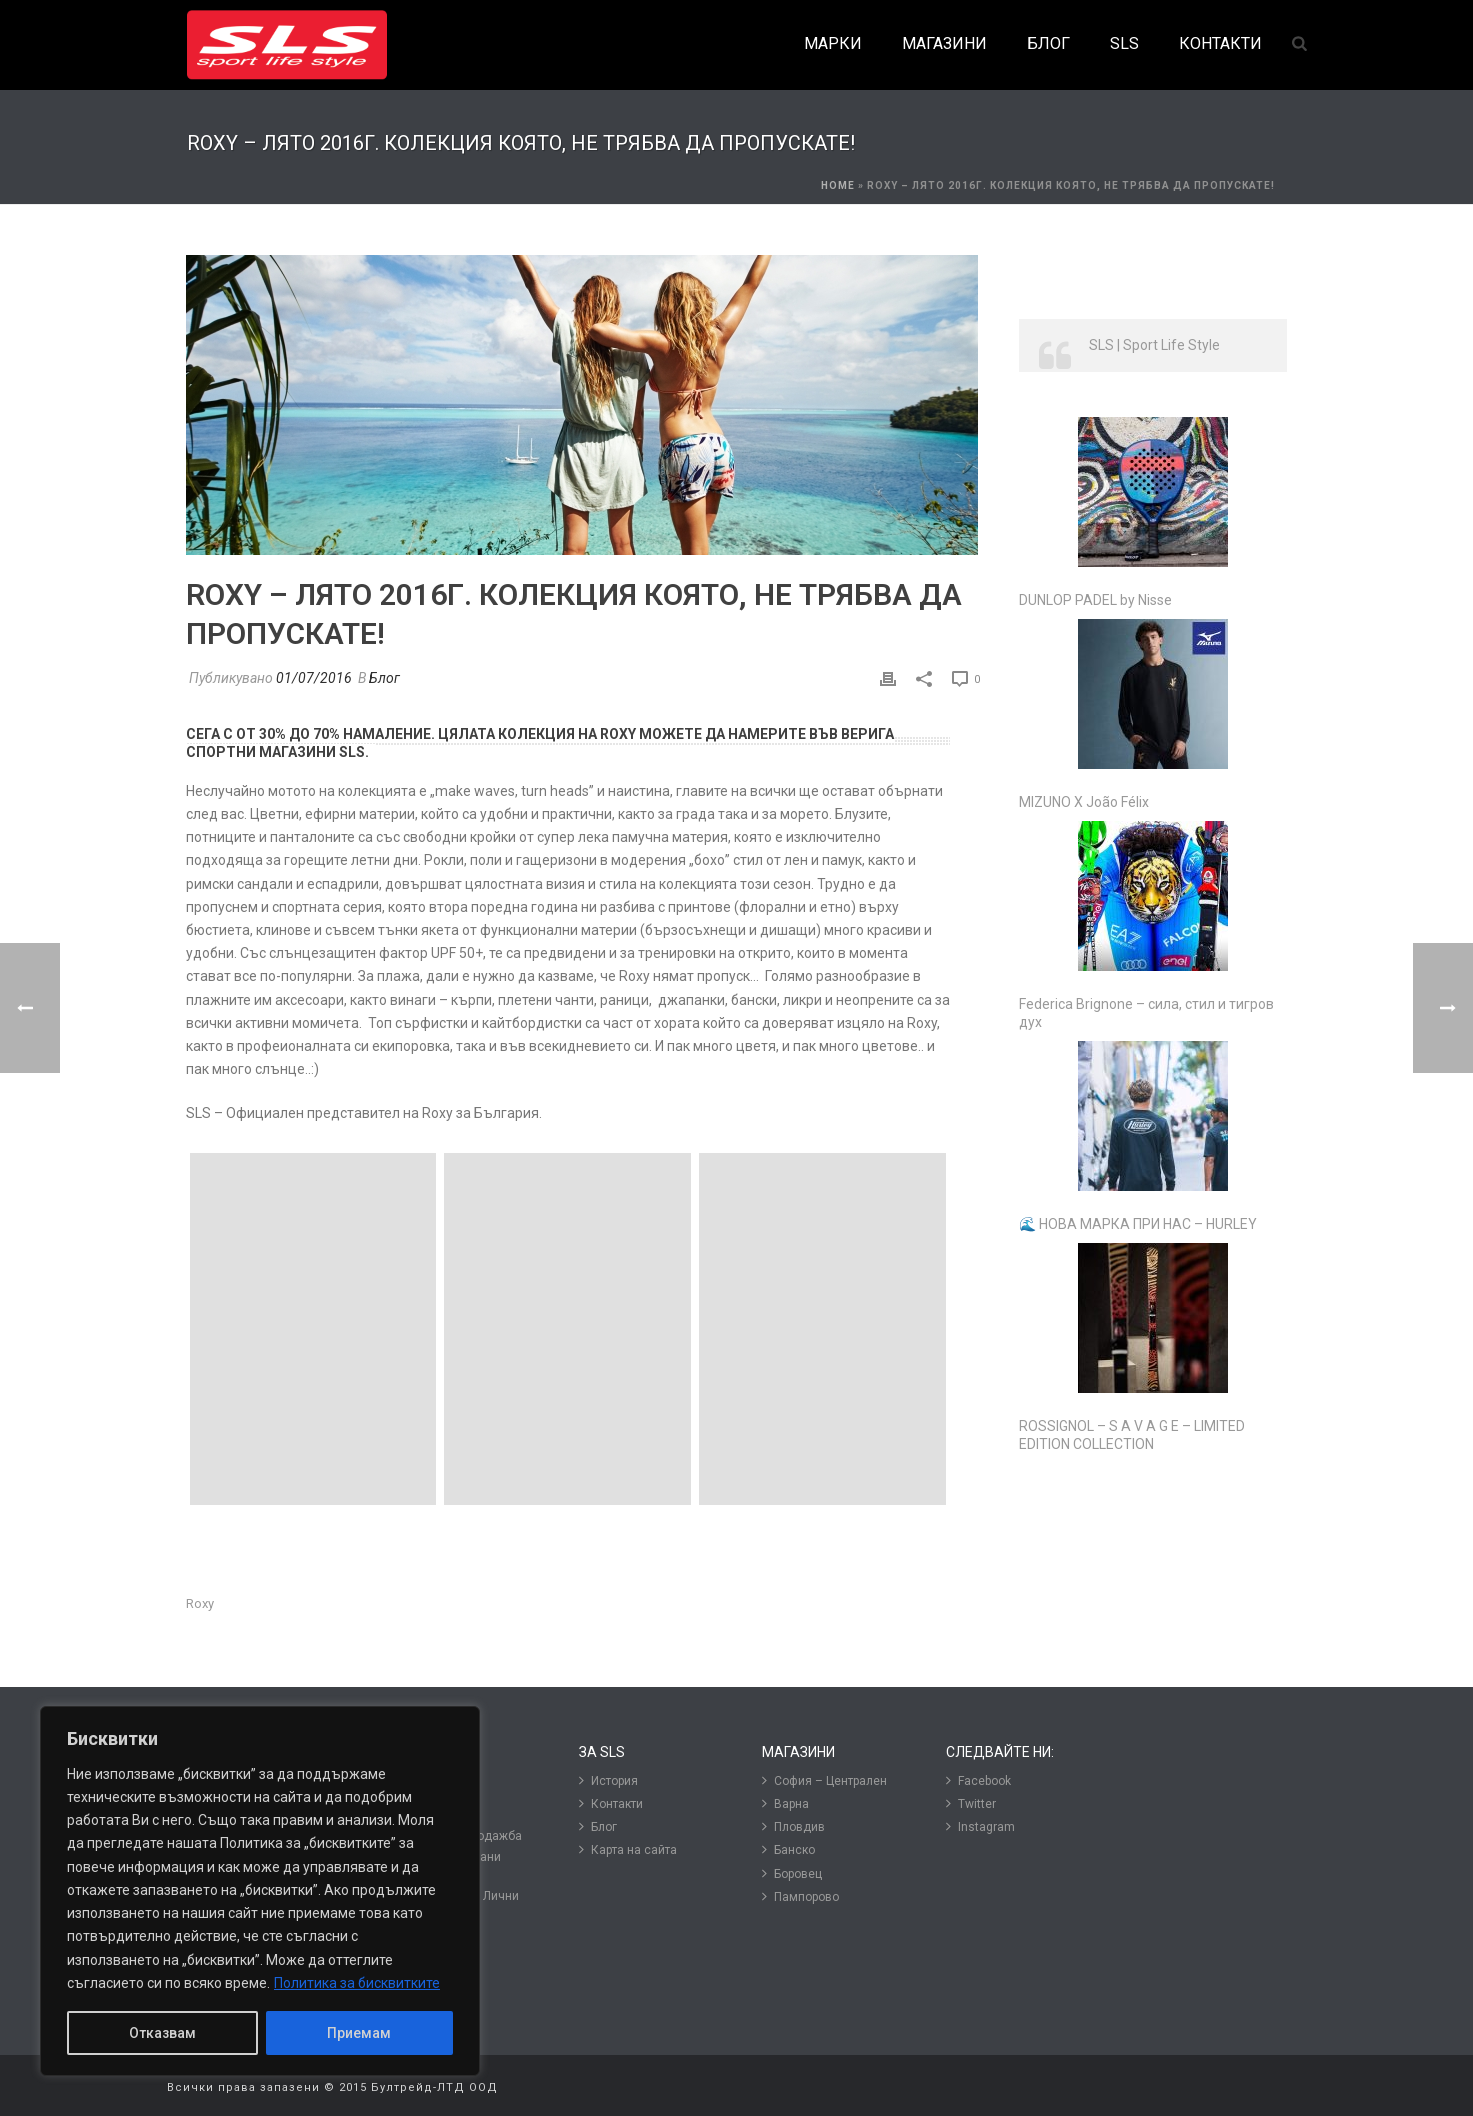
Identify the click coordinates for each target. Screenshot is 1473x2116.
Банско (788, 1849)
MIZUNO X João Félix (1084, 802)
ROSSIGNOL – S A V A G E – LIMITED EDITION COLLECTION (1132, 1435)
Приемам (359, 2033)
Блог (384, 678)
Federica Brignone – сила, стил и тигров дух (1146, 1013)
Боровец (792, 1873)
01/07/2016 (314, 678)
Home (838, 185)
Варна (785, 1803)
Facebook (978, 1780)
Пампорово (800, 1896)
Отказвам (162, 2033)
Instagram (980, 1826)
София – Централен (824, 1780)
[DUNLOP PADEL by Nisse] (1153, 492)
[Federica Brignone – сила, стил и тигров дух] (1153, 896)
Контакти (611, 1803)
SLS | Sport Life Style (1154, 345)
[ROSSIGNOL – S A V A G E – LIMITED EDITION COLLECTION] (1153, 1318)
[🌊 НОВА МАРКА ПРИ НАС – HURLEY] (1153, 1116)
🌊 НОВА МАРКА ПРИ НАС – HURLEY (1138, 1224)
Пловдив (793, 1826)
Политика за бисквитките (357, 1983)
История (608, 1780)
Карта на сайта (628, 1849)
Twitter (971, 1803)
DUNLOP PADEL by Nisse (1095, 600)
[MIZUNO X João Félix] (1153, 694)
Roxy (200, 1603)
